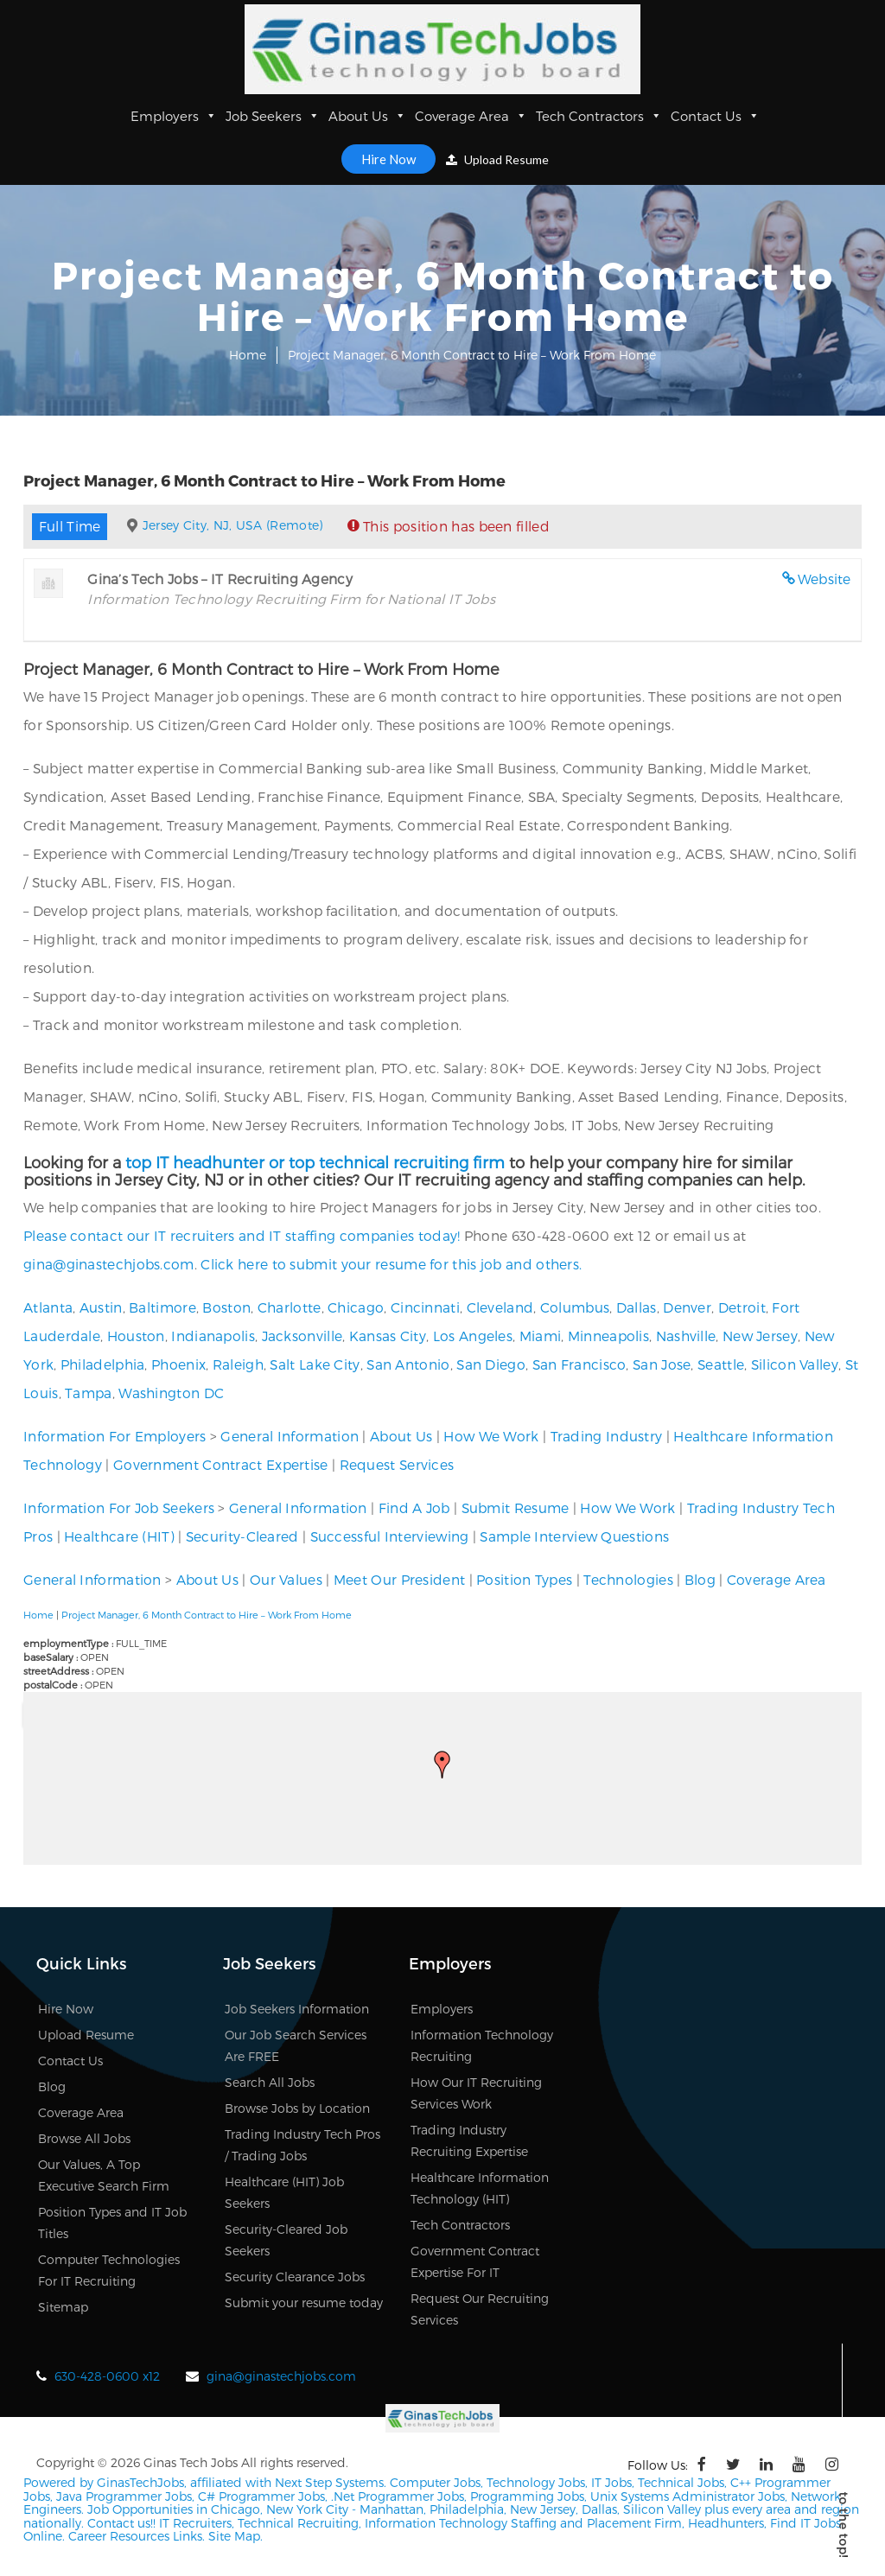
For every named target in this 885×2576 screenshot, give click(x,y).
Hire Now (388, 159)
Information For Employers (115, 1436)
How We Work (490, 1436)
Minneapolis (608, 1335)
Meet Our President (399, 1579)
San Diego (490, 1364)
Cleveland (500, 1307)
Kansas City (387, 1335)
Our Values (286, 1579)
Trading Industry (607, 1436)
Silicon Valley (794, 1364)
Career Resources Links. (135, 2534)
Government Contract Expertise (220, 1464)
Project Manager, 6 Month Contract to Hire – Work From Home (206, 1614)
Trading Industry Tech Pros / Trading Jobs (302, 2145)
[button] (442, 1764)
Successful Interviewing (389, 1536)
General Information (289, 1436)
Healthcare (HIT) (119, 1536)
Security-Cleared (242, 1536)
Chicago (356, 1307)
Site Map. (235, 2534)
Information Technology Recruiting (482, 2045)
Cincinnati (425, 1307)
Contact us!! (120, 2521)
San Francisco (579, 1364)
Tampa (88, 1392)
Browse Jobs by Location (297, 2108)
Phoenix (178, 1364)
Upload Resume (497, 159)
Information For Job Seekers (118, 1507)
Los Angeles (473, 1335)
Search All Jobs (270, 2082)
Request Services (397, 1464)
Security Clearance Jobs (295, 2276)
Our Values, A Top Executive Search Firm (103, 2175)
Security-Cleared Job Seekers (286, 2240)
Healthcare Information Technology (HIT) (480, 2188)
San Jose (662, 1364)
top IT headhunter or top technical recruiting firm (315, 1162)
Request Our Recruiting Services (480, 2309)
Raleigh (238, 1364)
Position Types (524, 1579)
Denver (687, 1307)
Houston (136, 1335)
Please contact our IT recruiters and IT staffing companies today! (242, 1235)
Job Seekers (273, 116)
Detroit (742, 1307)
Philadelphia (102, 1364)
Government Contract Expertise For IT (475, 2261)
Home (247, 354)
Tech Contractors (599, 116)
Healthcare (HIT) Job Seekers (284, 2192)
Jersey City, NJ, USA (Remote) (233, 525)
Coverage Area (471, 116)
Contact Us (715, 116)
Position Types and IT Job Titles (112, 2222)
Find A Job (414, 1507)
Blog (700, 1579)
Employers (174, 116)
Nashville (686, 1335)
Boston (226, 1307)
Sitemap (63, 2306)
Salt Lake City (315, 1364)
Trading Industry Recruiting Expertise (469, 2140)
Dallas (636, 1307)
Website (824, 578)
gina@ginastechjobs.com (108, 1264)
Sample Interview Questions (574, 1536)
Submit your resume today (304, 2302)
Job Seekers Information (297, 2008)
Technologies (628, 1579)
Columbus (574, 1307)
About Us (367, 116)
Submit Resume (516, 1507)
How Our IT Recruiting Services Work (476, 2093)
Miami (540, 1335)
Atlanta (48, 1307)
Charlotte (290, 1307)
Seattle (720, 1364)
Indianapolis (213, 1335)
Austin (101, 1307)
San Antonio (407, 1364)
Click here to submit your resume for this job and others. (391, 1264)
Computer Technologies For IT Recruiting (109, 2270)
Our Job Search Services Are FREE (295, 2045)
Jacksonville (302, 1335)
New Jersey (760, 1335)
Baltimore (162, 1307)
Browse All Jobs (84, 2138)
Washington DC (171, 1392)
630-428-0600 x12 (107, 2376)
